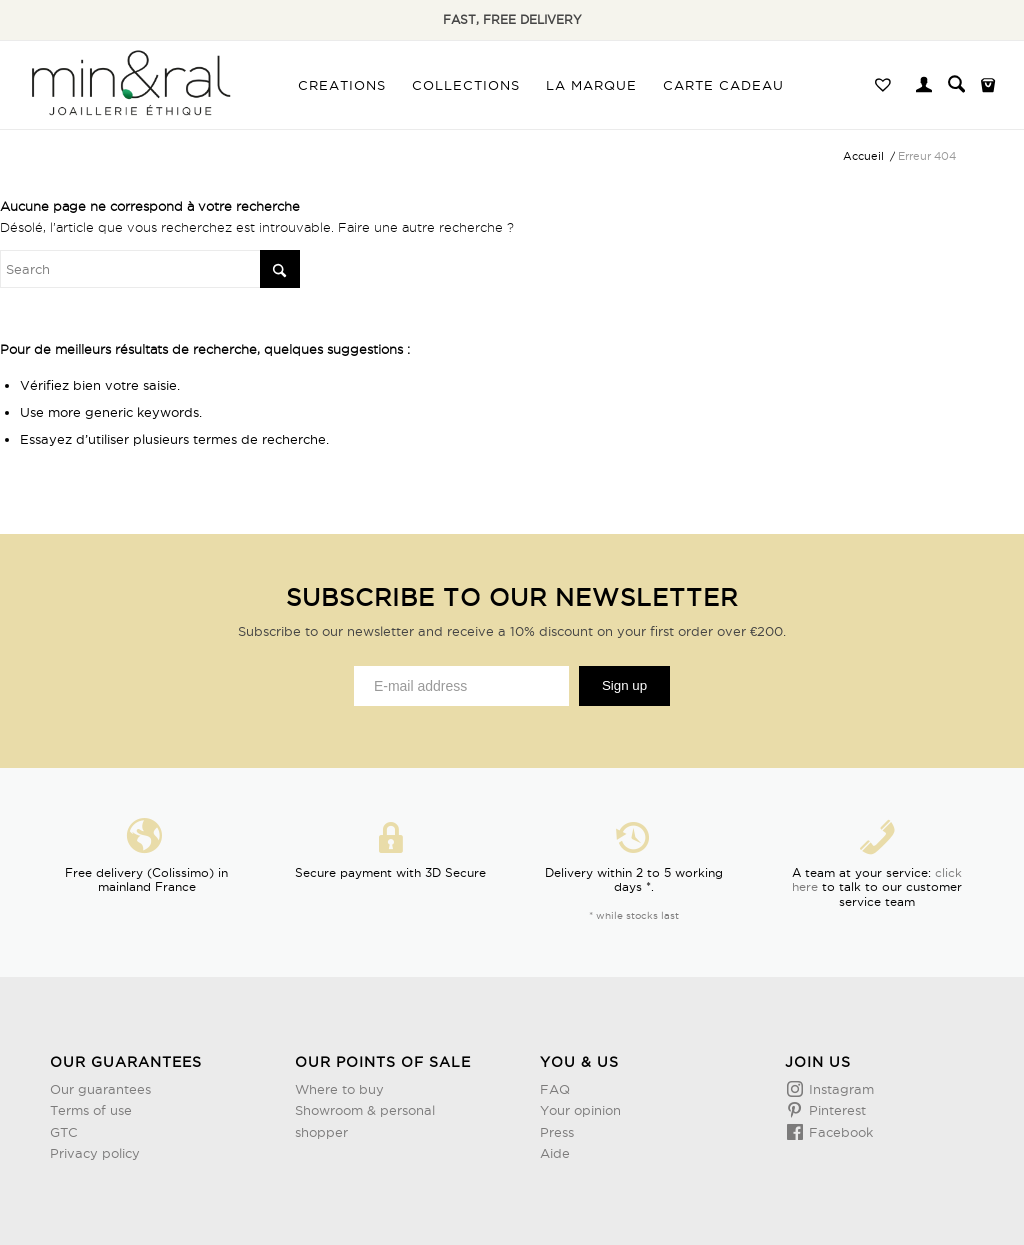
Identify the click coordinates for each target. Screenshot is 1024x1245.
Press (557, 1132)
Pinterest (835, 1110)
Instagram (839, 1089)
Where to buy (339, 1089)
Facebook (839, 1132)
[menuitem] (342, 85)
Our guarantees (100, 1089)
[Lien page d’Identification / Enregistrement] (924, 87)
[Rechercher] (956, 85)
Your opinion (580, 1110)
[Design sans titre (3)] (129, 85)
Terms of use (91, 1110)
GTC (64, 1132)
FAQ (555, 1089)
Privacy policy (95, 1153)
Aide (555, 1153)
